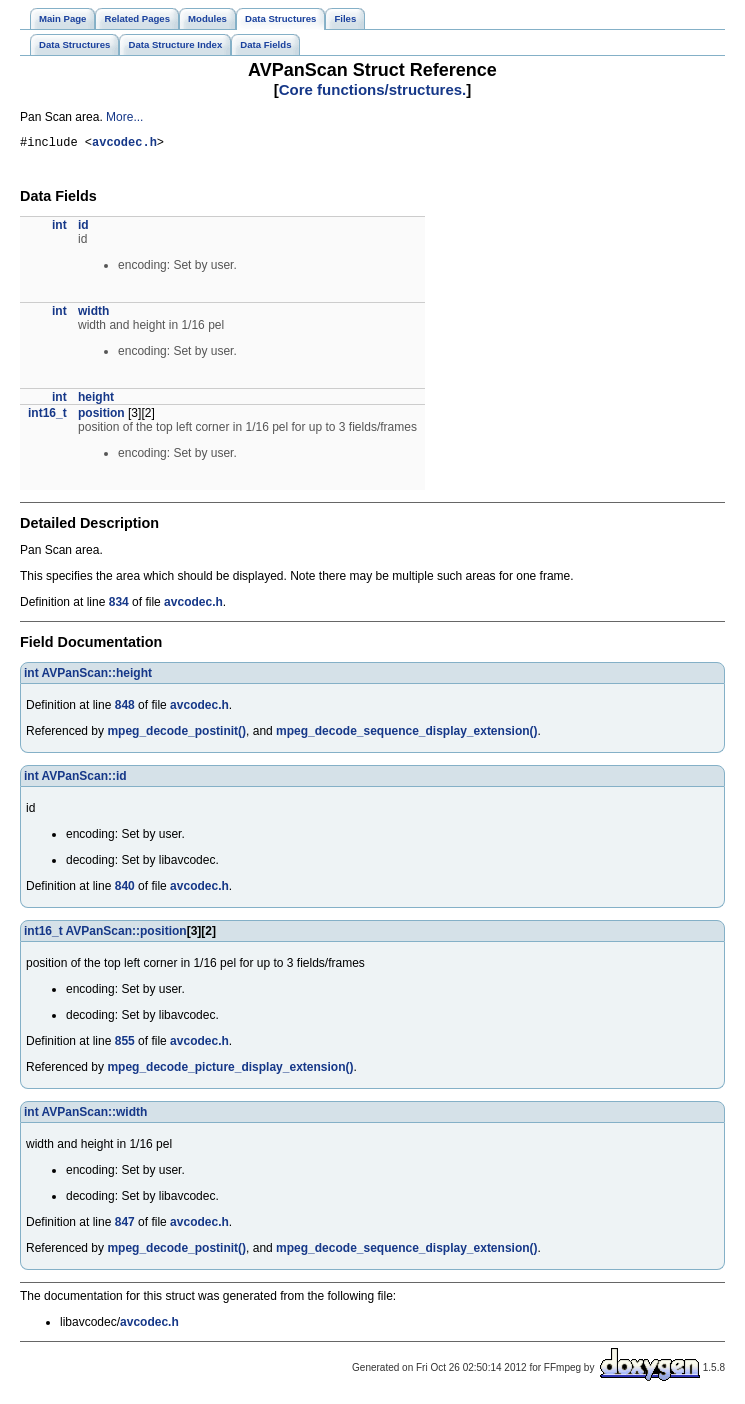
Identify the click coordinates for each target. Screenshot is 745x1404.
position (101, 416)
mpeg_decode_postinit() (176, 734)
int (59, 228)
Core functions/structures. (373, 89)
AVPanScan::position (126, 934)
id (83, 228)
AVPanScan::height (97, 676)
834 (119, 605)
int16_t (47, 416)
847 (125, 1225)
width (93, 314)
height (96, 400)
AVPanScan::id (84, 779)
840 (125, 889)
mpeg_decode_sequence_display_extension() (406, 734)
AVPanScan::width (95, 1115)
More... (124, 117)
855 (125, 1044)
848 (125, 708)
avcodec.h (124, 144)
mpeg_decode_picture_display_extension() (230, 1070)
